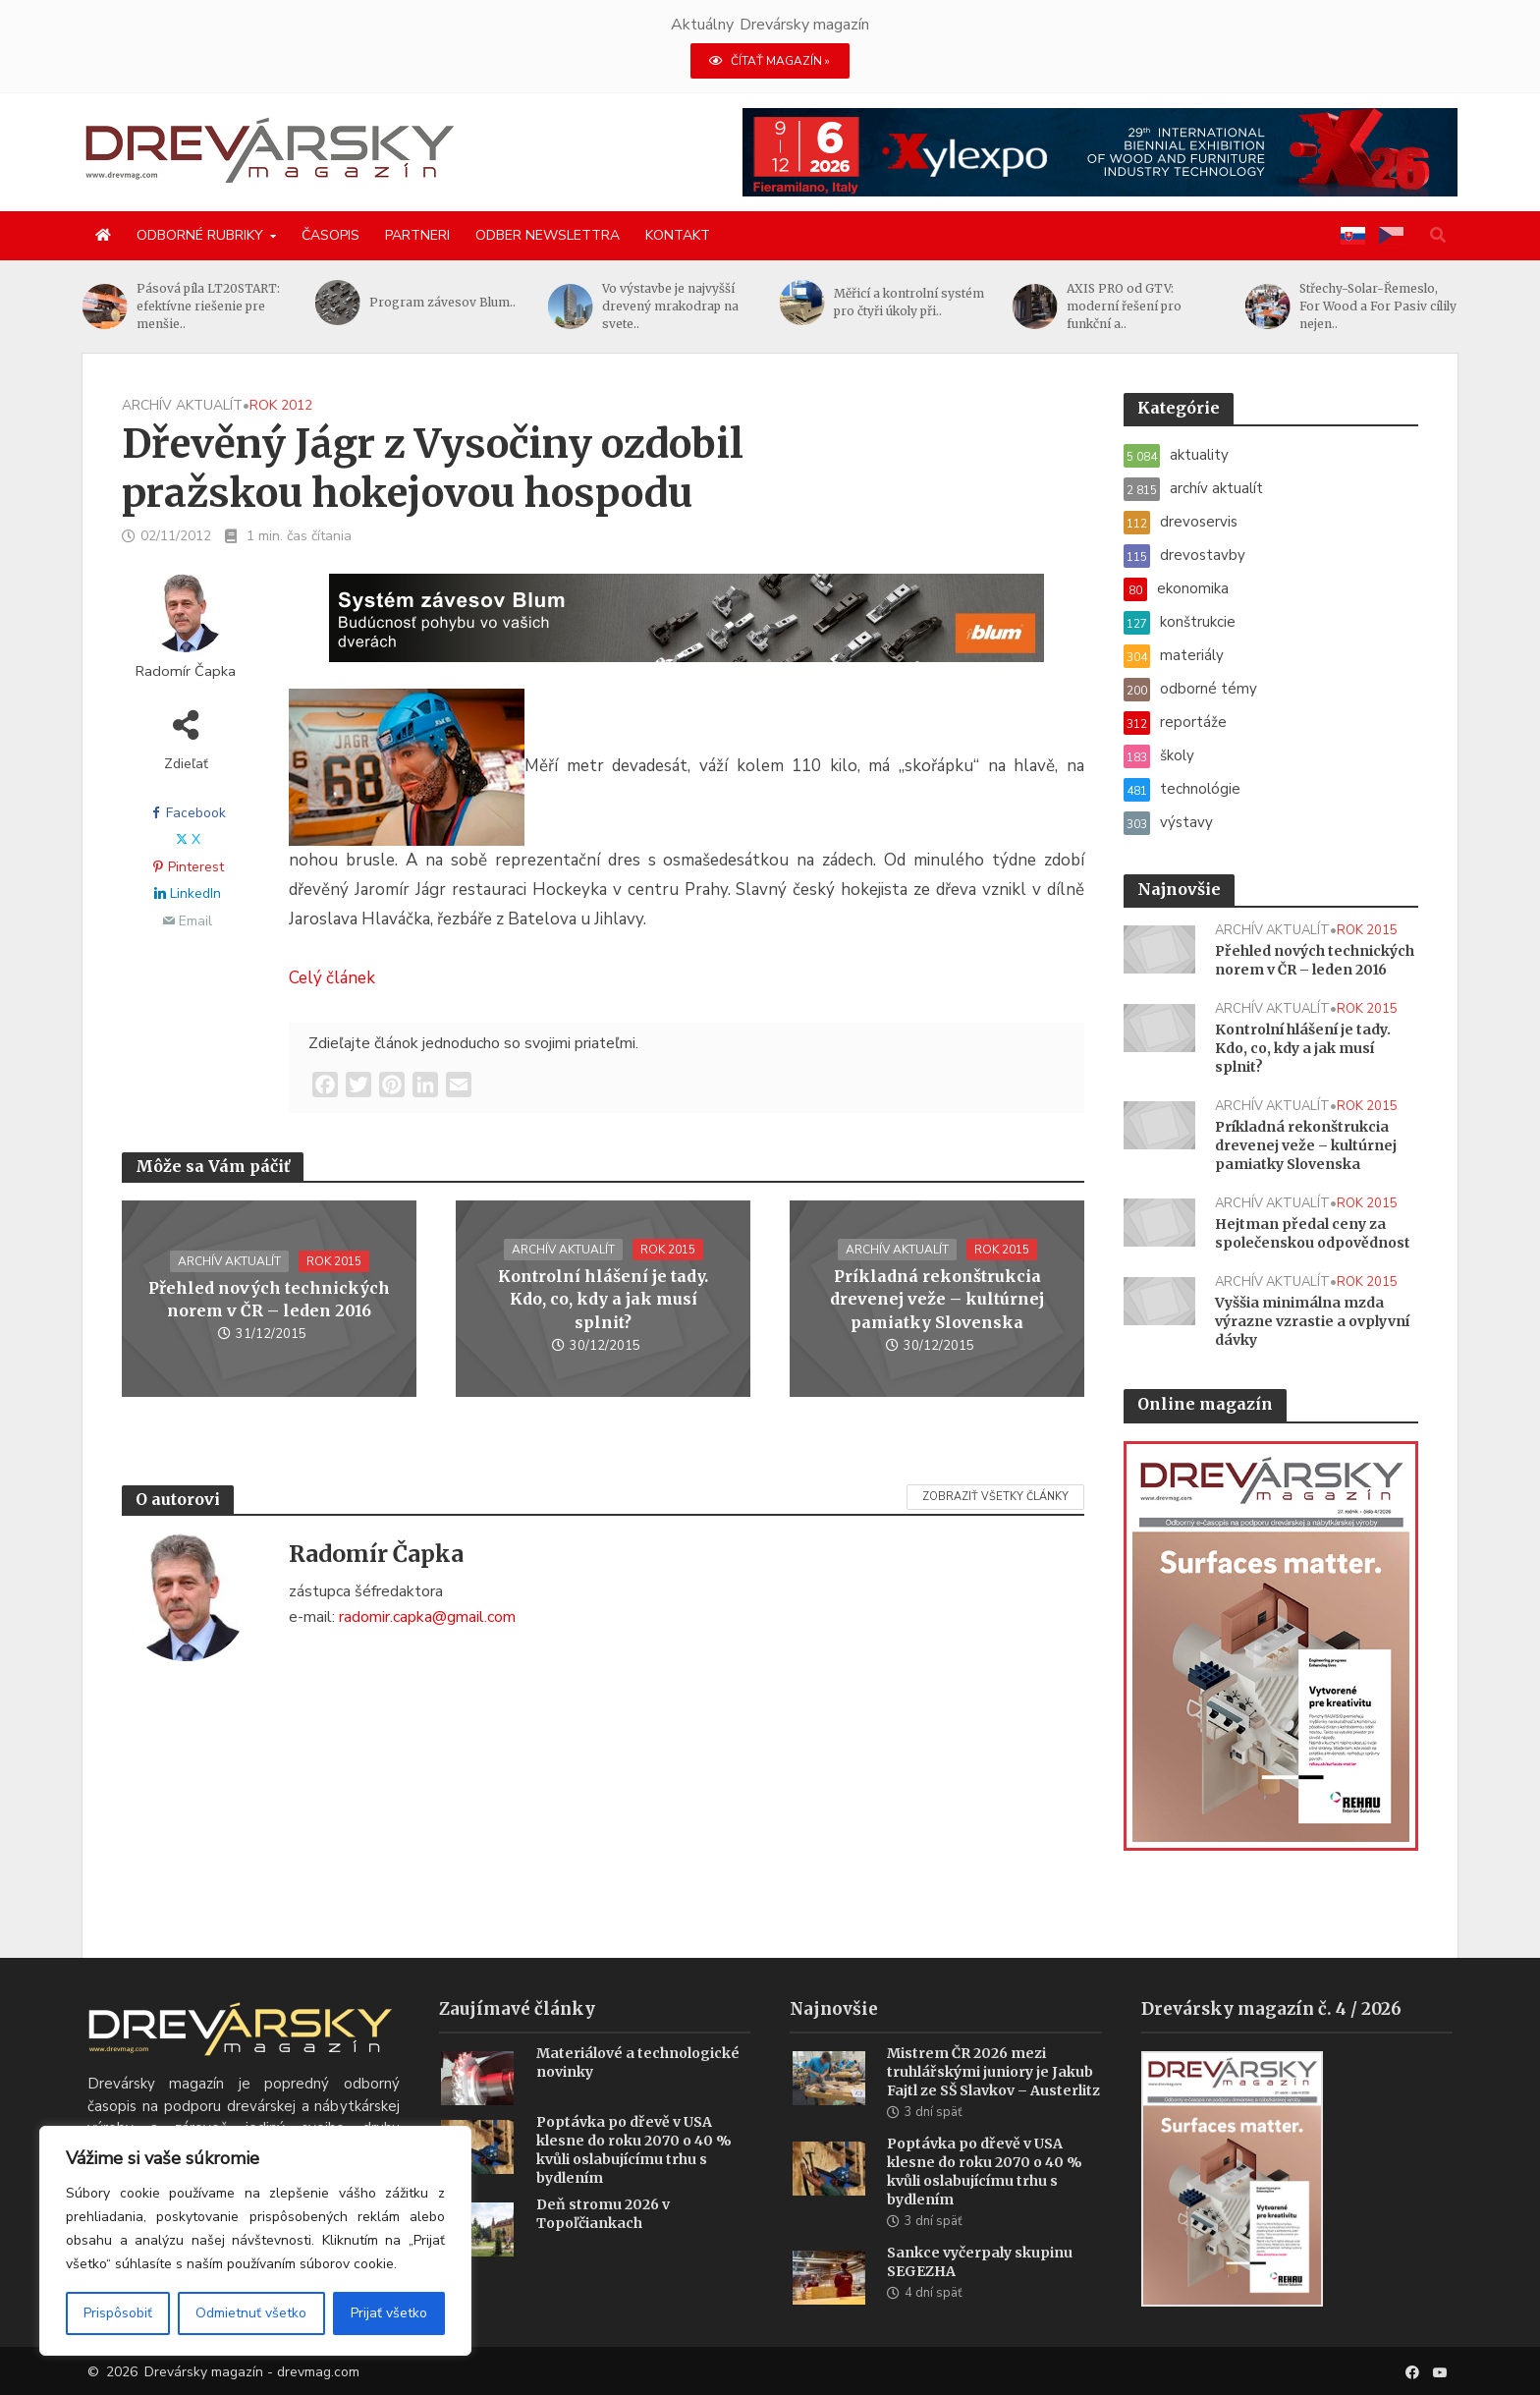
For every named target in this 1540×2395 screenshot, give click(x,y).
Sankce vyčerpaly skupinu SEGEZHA (979, 2290)
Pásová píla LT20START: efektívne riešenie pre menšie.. (441, 306)
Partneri (417, 235)
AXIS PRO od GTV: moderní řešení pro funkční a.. (1356, 306)
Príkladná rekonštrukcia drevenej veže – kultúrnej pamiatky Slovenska (937, 1298)
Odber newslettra (547, 235)
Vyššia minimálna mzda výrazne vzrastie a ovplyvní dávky (1312, 1321)
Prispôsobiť (117, 2313)
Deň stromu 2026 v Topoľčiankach (603, 2242)
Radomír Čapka (186, 671)
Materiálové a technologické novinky (638, 2091)
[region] (255, 2241)
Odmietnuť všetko (250, 2313)
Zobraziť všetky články (995, 1496)
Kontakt (677, 235)
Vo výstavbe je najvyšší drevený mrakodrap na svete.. (902, 306)
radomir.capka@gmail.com (427, 1617)
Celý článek (332, 978)
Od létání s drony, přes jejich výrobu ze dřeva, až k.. (210, 306)
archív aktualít (182, 405)
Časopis (330, 235)
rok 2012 (280, 405)
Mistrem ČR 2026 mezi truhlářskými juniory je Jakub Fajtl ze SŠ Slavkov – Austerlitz (993, 2100)
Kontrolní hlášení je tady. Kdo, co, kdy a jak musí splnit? (603, 1298)
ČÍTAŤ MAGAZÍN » (769, 61)
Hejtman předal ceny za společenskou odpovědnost (1312, 1233)
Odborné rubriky (200, 235)
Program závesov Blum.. (675, 302)
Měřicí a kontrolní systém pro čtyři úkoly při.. (1142, 302)
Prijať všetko (389, 2313)
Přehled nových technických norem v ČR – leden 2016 (269, 1299)
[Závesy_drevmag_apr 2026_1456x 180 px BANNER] (686, 630)
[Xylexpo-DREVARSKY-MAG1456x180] (1100, 151)
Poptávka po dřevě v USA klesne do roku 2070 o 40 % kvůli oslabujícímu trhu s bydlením (634, 2178)
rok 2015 (333, 1261)
